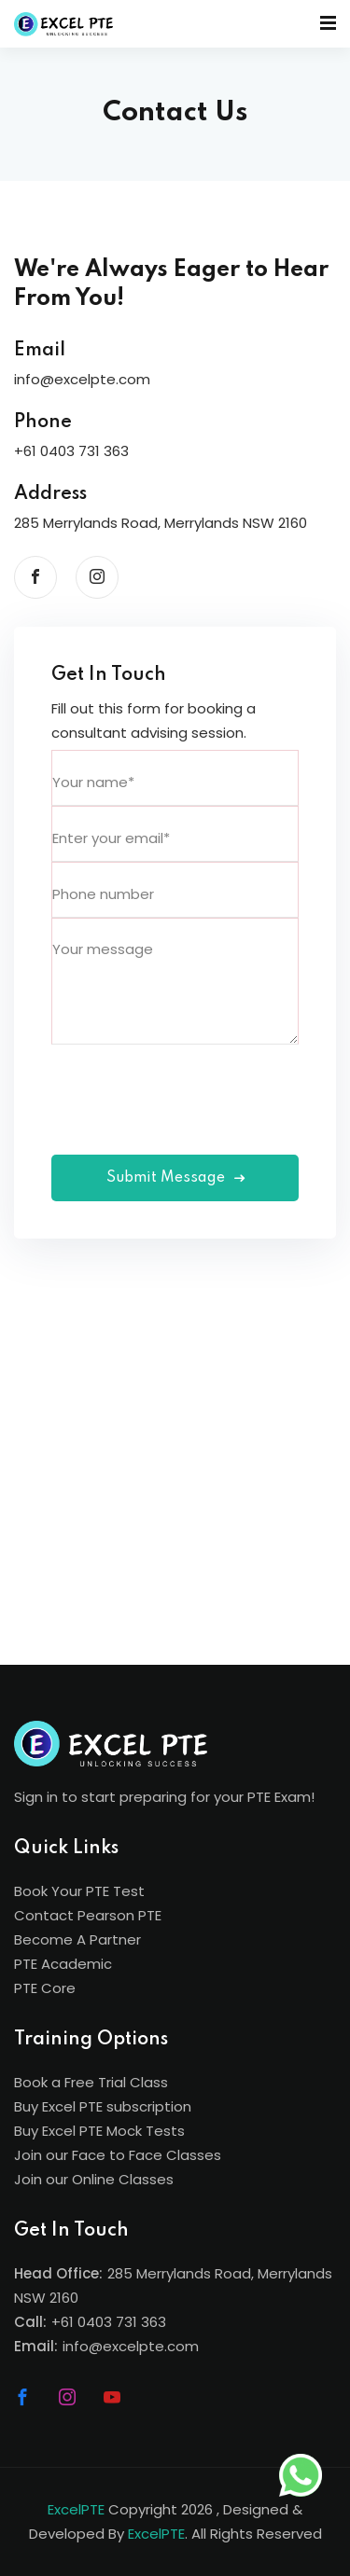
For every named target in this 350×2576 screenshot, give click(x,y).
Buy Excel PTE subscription (102, 2106)
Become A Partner (77, 1939)
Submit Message (175, 1177)
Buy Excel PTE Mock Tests (99, 2130)
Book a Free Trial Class (91, 2082)
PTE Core (45, 1988)
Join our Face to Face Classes (117, 2155)
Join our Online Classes (94, 2179)
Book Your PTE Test (79, 1891)
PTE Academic (63, 1964)
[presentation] (193, 1081)
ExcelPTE (76, 2509)
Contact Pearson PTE (87, 1915)
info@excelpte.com (131, 2346)
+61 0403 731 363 (108, 2322)
